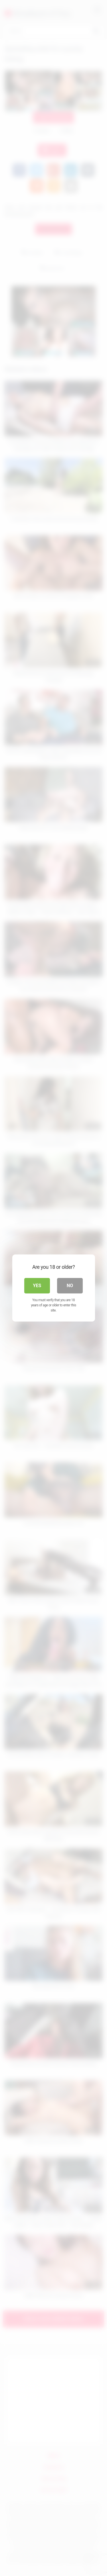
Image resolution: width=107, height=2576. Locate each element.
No (70, 1285)
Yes (37, 1285)
